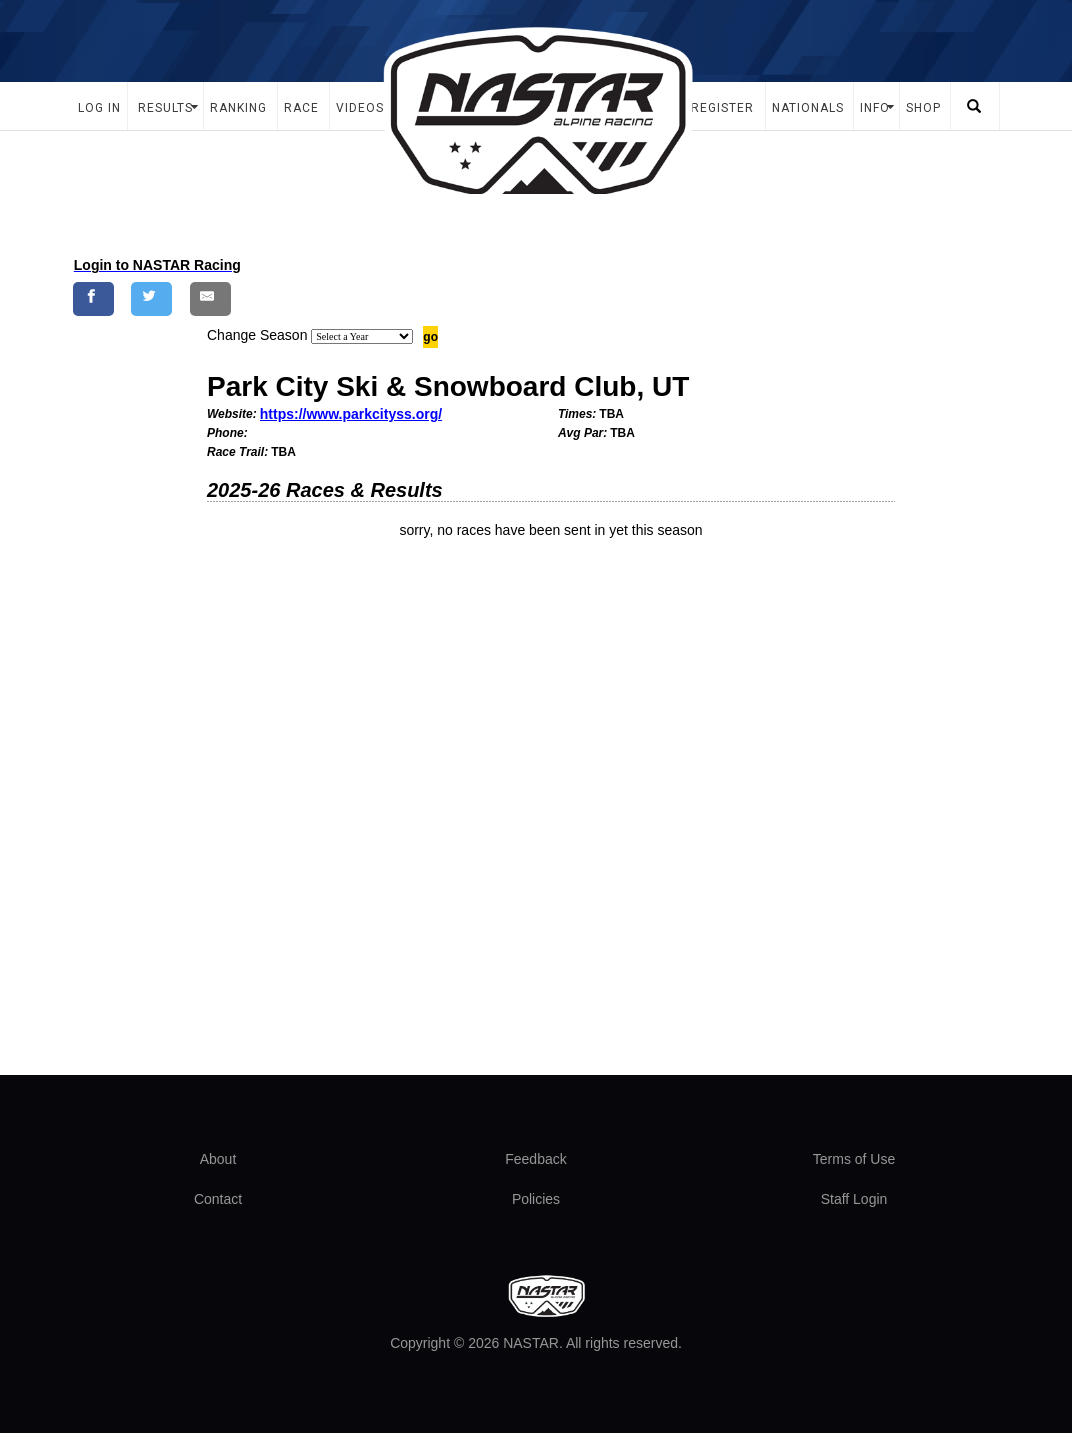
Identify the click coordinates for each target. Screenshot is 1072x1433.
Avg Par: (582, 433)
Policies (536, 1199)
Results (165, 108)
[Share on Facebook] (93, 298)
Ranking (238, 108)
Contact (218, 1199)
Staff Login (854, 1199)
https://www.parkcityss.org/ (351, 414)
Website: (232, 414)
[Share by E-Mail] (210, 298)
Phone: (227, 433)
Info (875, 108)
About (218, 1159)
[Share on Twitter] (151, 298)
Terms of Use (854, 1159)
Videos (360, 108)
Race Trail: (237, 452)
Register (722, 108)
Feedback (535, 1159)
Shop (923, 108)
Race (301, 108)
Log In (99, 108)
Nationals (808, 108)
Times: (577, 414)
